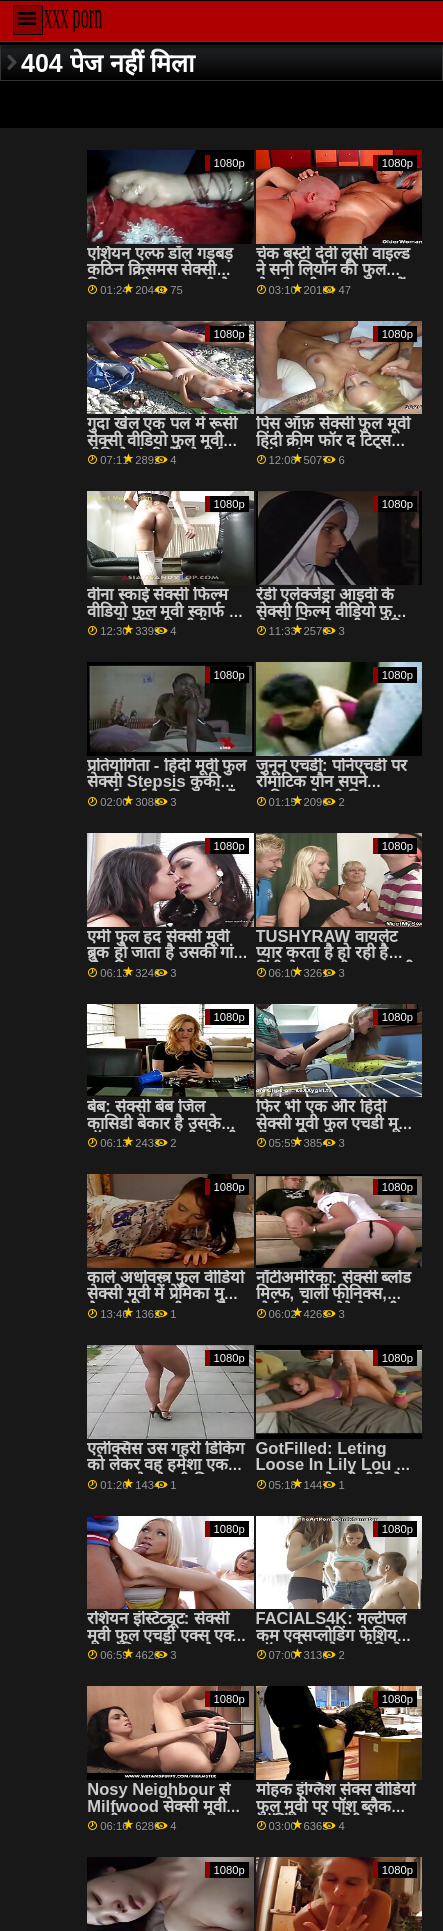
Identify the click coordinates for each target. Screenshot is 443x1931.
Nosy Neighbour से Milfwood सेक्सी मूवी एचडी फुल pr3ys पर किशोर (158, 1814)
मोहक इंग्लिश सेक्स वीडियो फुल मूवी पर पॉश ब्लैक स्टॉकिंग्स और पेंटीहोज (336, 1806)
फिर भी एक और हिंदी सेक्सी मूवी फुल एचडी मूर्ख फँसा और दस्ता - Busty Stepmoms (334, 1131)
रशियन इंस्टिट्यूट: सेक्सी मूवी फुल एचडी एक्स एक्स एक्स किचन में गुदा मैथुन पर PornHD (164, 1643)
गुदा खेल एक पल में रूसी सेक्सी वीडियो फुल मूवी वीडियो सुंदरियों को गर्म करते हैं (162, 448)
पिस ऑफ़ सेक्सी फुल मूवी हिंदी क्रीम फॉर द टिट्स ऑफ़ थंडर (333, 440)
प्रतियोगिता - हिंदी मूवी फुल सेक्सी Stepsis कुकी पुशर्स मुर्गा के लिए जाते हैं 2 (166, 790)
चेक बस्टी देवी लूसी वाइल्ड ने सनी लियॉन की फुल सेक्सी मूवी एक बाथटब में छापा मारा (333, 278)
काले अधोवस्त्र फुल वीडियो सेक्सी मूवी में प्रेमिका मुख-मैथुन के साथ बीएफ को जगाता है (165, 1302)
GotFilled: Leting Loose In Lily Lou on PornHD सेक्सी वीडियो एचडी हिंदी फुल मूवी (336, 1473)
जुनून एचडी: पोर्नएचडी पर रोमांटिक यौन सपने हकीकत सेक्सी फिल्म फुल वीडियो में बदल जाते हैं (334, 790)
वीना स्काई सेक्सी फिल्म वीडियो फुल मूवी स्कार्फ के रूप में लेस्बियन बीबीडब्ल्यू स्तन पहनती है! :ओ (164, 619)
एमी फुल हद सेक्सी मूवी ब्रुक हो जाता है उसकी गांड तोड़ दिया (164, 953)
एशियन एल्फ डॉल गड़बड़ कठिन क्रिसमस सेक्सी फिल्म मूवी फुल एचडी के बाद (160, 278)
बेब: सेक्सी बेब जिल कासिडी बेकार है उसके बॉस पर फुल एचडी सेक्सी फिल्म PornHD (161, 1131)
